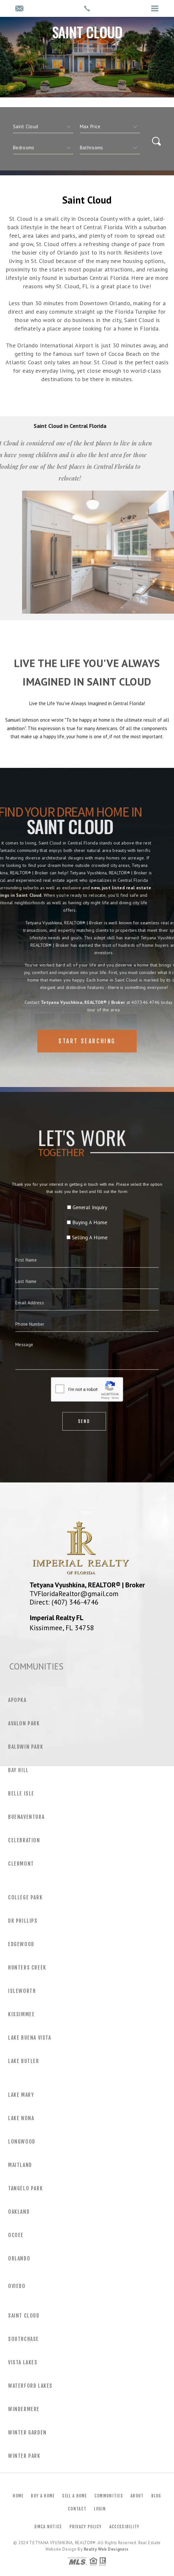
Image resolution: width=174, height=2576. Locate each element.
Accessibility (124, 2526)
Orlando (19, 2258)
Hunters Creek (27, 1967)
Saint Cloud (24, 2315)
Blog (156, 2495)
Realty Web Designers (106, 2549)
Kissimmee (21, 2014)
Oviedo (17, 2286)
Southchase (23, 2339)
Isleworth (22, 1991)
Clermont (21, 1863)
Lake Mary (21, 2095)
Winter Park (24, 2456)
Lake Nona (21, 2118)
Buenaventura (26, 1817)
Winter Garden (27, 2432)
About (137, 2495)
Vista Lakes (23, 2362)
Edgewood (21, 1944)
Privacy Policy (85, 2526)
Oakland (19, 2211)
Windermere (24, 2409)
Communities (108, 2495)
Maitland (20, 2165)
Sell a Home (74, 2495)
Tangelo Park (25, 2188)
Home (18, 2495)
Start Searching (87, 1057)
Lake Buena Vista (29, 2037)
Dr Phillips (23, 1921)
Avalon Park (24, 1723)
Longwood (21, 2141)
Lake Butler (23, 2061)
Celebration (24, 1840)
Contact (77, 2508)
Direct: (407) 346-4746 (64, 1602)
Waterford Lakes (30, 2385)
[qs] (110, 126)
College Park (25, 1897)
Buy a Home (43, 2495)
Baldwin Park (25, 1747)
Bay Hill (18, 1770)
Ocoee (16, 2235)
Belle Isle (21, 1793)
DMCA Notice (48, 2526)
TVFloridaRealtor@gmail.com (74, 1593)
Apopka (17, 1700)
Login (100, 2508)
